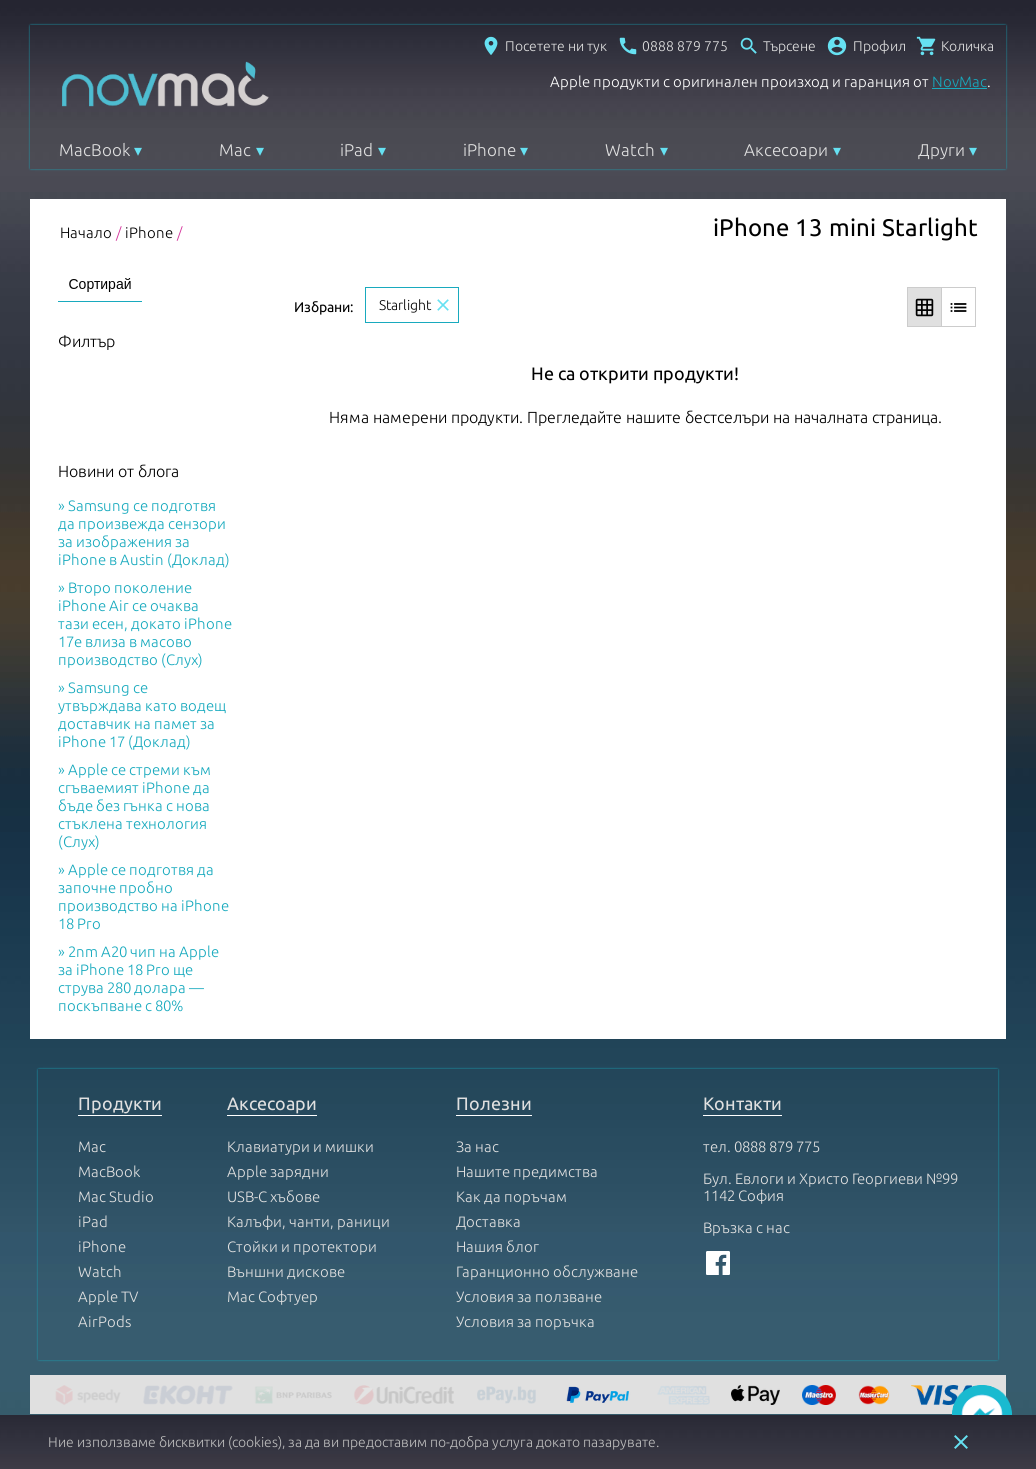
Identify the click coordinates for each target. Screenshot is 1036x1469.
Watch (630, 149)
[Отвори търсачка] (777, 46)
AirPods (104, 1321)
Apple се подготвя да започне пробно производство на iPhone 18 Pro (143, 896)
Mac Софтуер (272, 1296)
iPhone (489, 149)
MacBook (94, 149)
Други (941, 149)
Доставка (488, 1221)
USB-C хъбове (273, 1196)
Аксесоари (786, 149)
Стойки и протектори (302, 1246)
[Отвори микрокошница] (955, 46)
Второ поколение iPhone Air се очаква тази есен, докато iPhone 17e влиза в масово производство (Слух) (145, 623)
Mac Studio (116, 1196)
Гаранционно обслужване (547, 1271)
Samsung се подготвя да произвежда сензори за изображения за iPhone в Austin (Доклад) (144, 532)
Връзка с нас (746, 1227)
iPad (356, 149)
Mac (235, 149)
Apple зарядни (278, 1171)
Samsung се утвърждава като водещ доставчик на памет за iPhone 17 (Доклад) (142, 714)
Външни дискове (286, 1271)
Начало (86, 232)
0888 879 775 (777, 1146)
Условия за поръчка (525, 1321)
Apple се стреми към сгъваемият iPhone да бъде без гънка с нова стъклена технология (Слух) (134, 805)
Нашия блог (497, 1246)
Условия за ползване (529, 1296)
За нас (477, 1146)
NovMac (959, 81)
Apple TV (108, 1296)
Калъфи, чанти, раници (308, 1221)
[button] (866, 46)
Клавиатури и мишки (300, 1146)
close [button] (961, 1442)
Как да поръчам (511, 1196)
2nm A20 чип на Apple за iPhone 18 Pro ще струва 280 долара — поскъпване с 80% (138, 978)
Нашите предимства (527, 1171)
